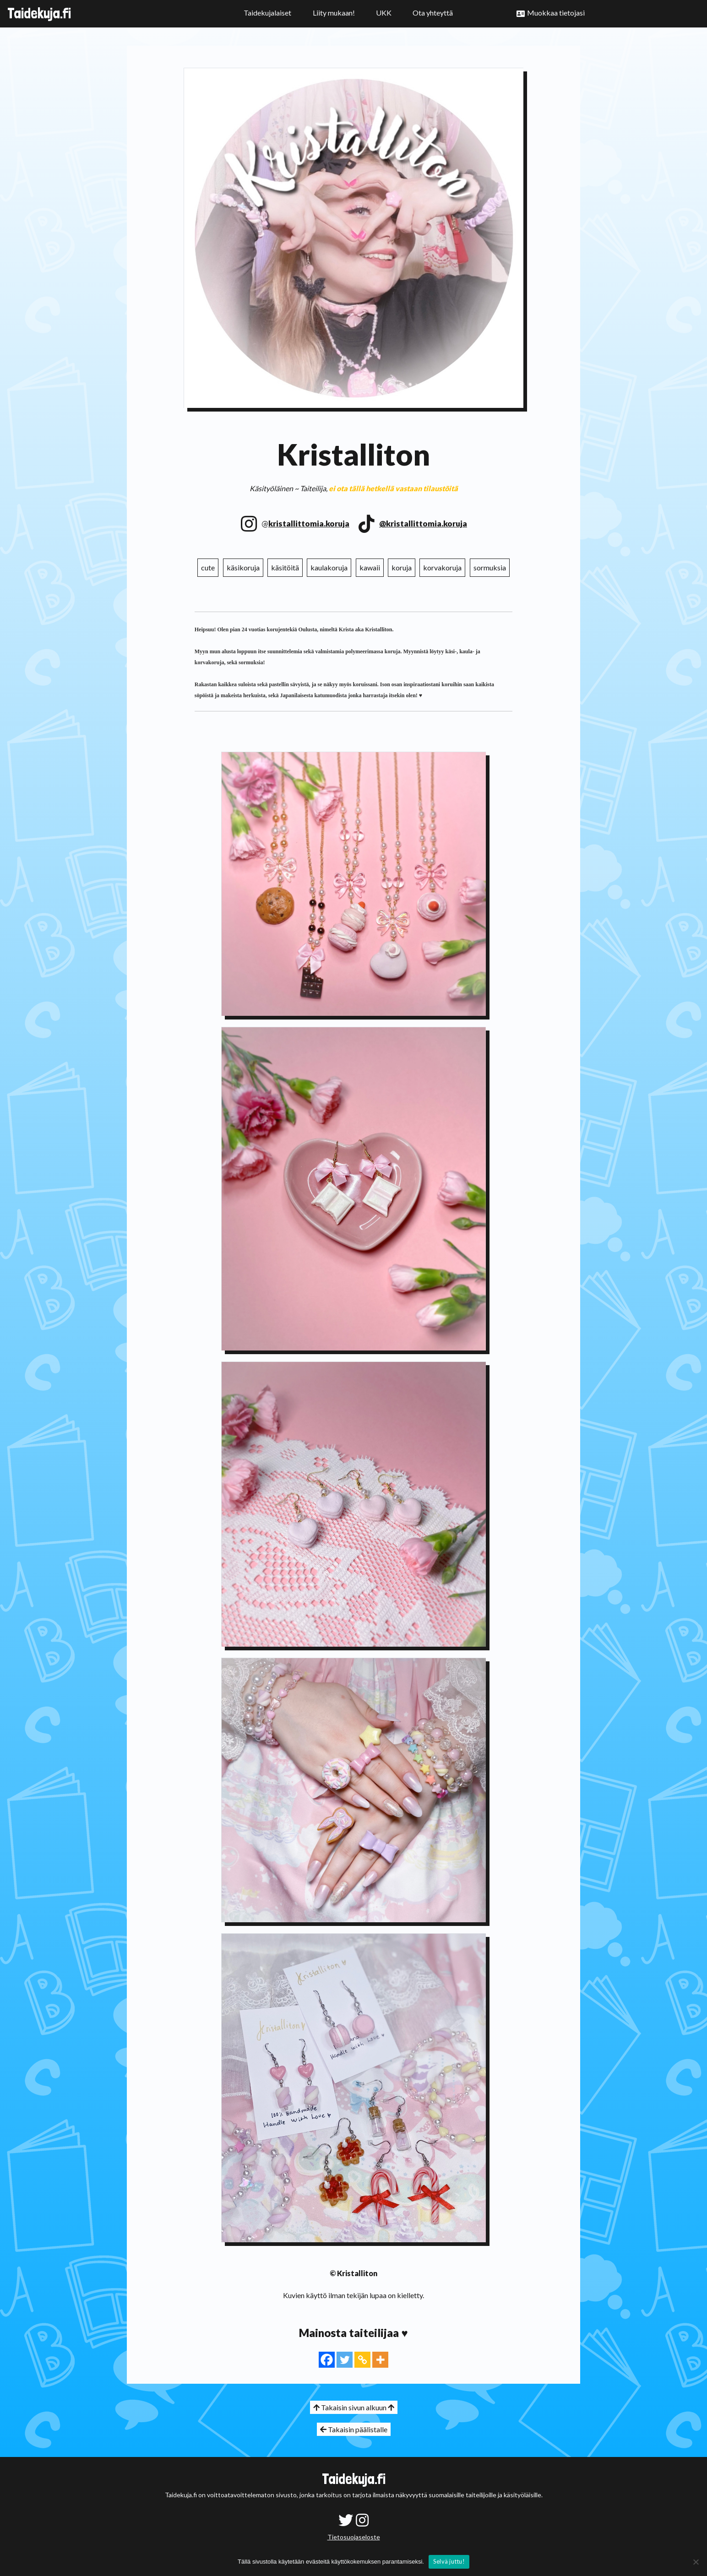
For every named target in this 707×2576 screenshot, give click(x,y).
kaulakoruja (329, 567)
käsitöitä (285, 567)
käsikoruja (243, 567)
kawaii (369, 567)
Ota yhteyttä (433, 12)
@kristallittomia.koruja (423, 523)
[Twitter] (345, 2360)
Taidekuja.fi (39, 13)
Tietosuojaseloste (353, 2537)
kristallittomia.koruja (308, 523)
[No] (695, 2561)
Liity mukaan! (334, 12)
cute (208, 567)
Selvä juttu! (449, 2561)
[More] (380, 2360)
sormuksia (489, 567)
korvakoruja (442, 567)
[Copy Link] (362, 2360)
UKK (384, 12)
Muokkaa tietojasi (556, 12)
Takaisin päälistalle (353, 2429)
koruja (402, 567)
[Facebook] (327, 2360)
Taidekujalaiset (267, 12)
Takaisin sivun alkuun (353, 2407)
